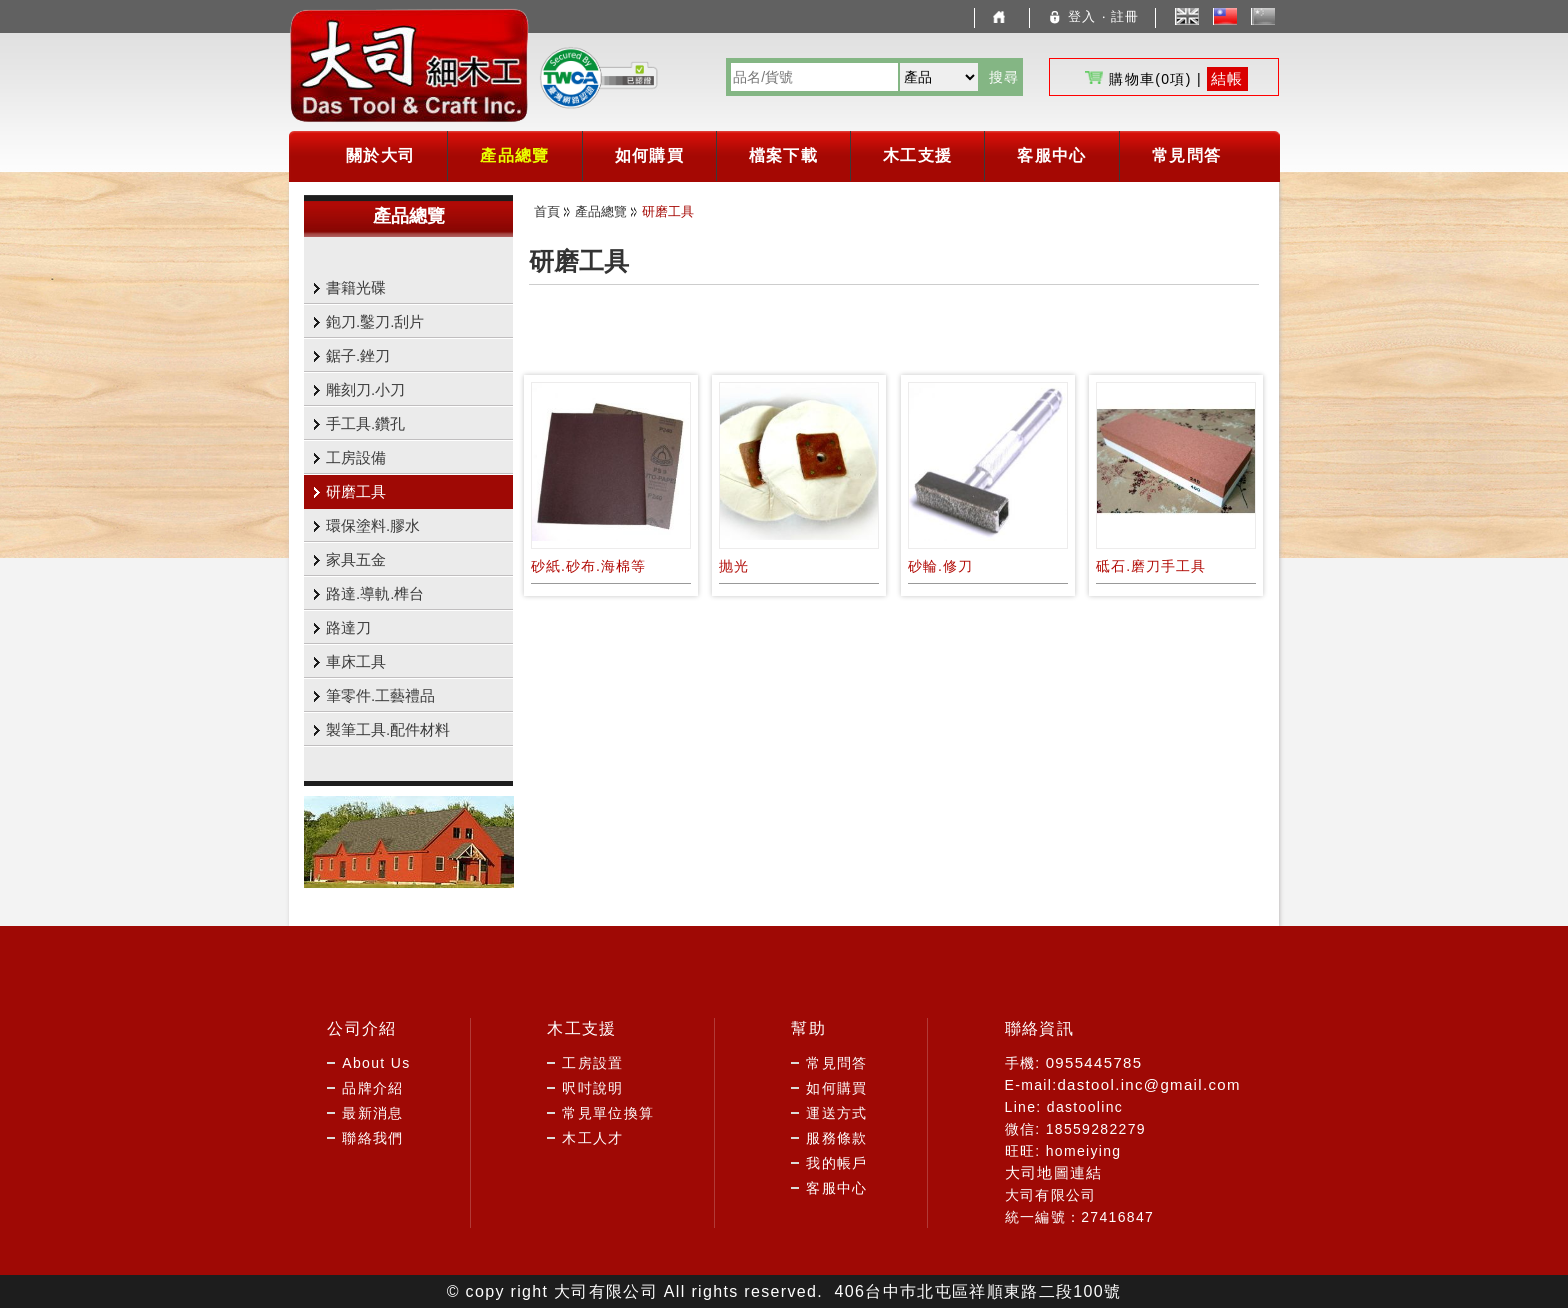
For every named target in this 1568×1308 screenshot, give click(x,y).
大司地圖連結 (1054, 1172)
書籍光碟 (356, 287)
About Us (376, 1063)
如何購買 (649, 155)
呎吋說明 (592, 1088)
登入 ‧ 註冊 (1092, 16)
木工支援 (917, 155)
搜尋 (1004, 77)
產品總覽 (514, 155)
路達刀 (348, 627)
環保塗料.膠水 (373, 525)
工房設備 (356, 457)
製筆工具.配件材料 (388, 729)
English (1187, 16)
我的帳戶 (836, 1163)
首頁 (547, 211)
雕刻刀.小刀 (365, 389)
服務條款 (836, 1138)
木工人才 (592, 1138)
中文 (1230, 17)
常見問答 (1186, 155)
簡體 (1268, 17)
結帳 (1227, 78)
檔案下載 (783, 155)
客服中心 (1051, 155)
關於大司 (380, 155)
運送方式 (836, 1113)
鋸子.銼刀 (358, 355)
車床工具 (356, 661)
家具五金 (356, 559)
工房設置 (592, 1063)
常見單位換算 (608, 1113)
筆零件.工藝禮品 (380, 695)
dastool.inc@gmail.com (1148, 1084)
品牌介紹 (372, 1088)
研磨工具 (356, 491)
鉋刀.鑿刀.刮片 (375, 321)
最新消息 (372, 1113)
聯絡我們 (372, 1138)
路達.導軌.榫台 (375, 593)
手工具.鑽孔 (365, 423)
